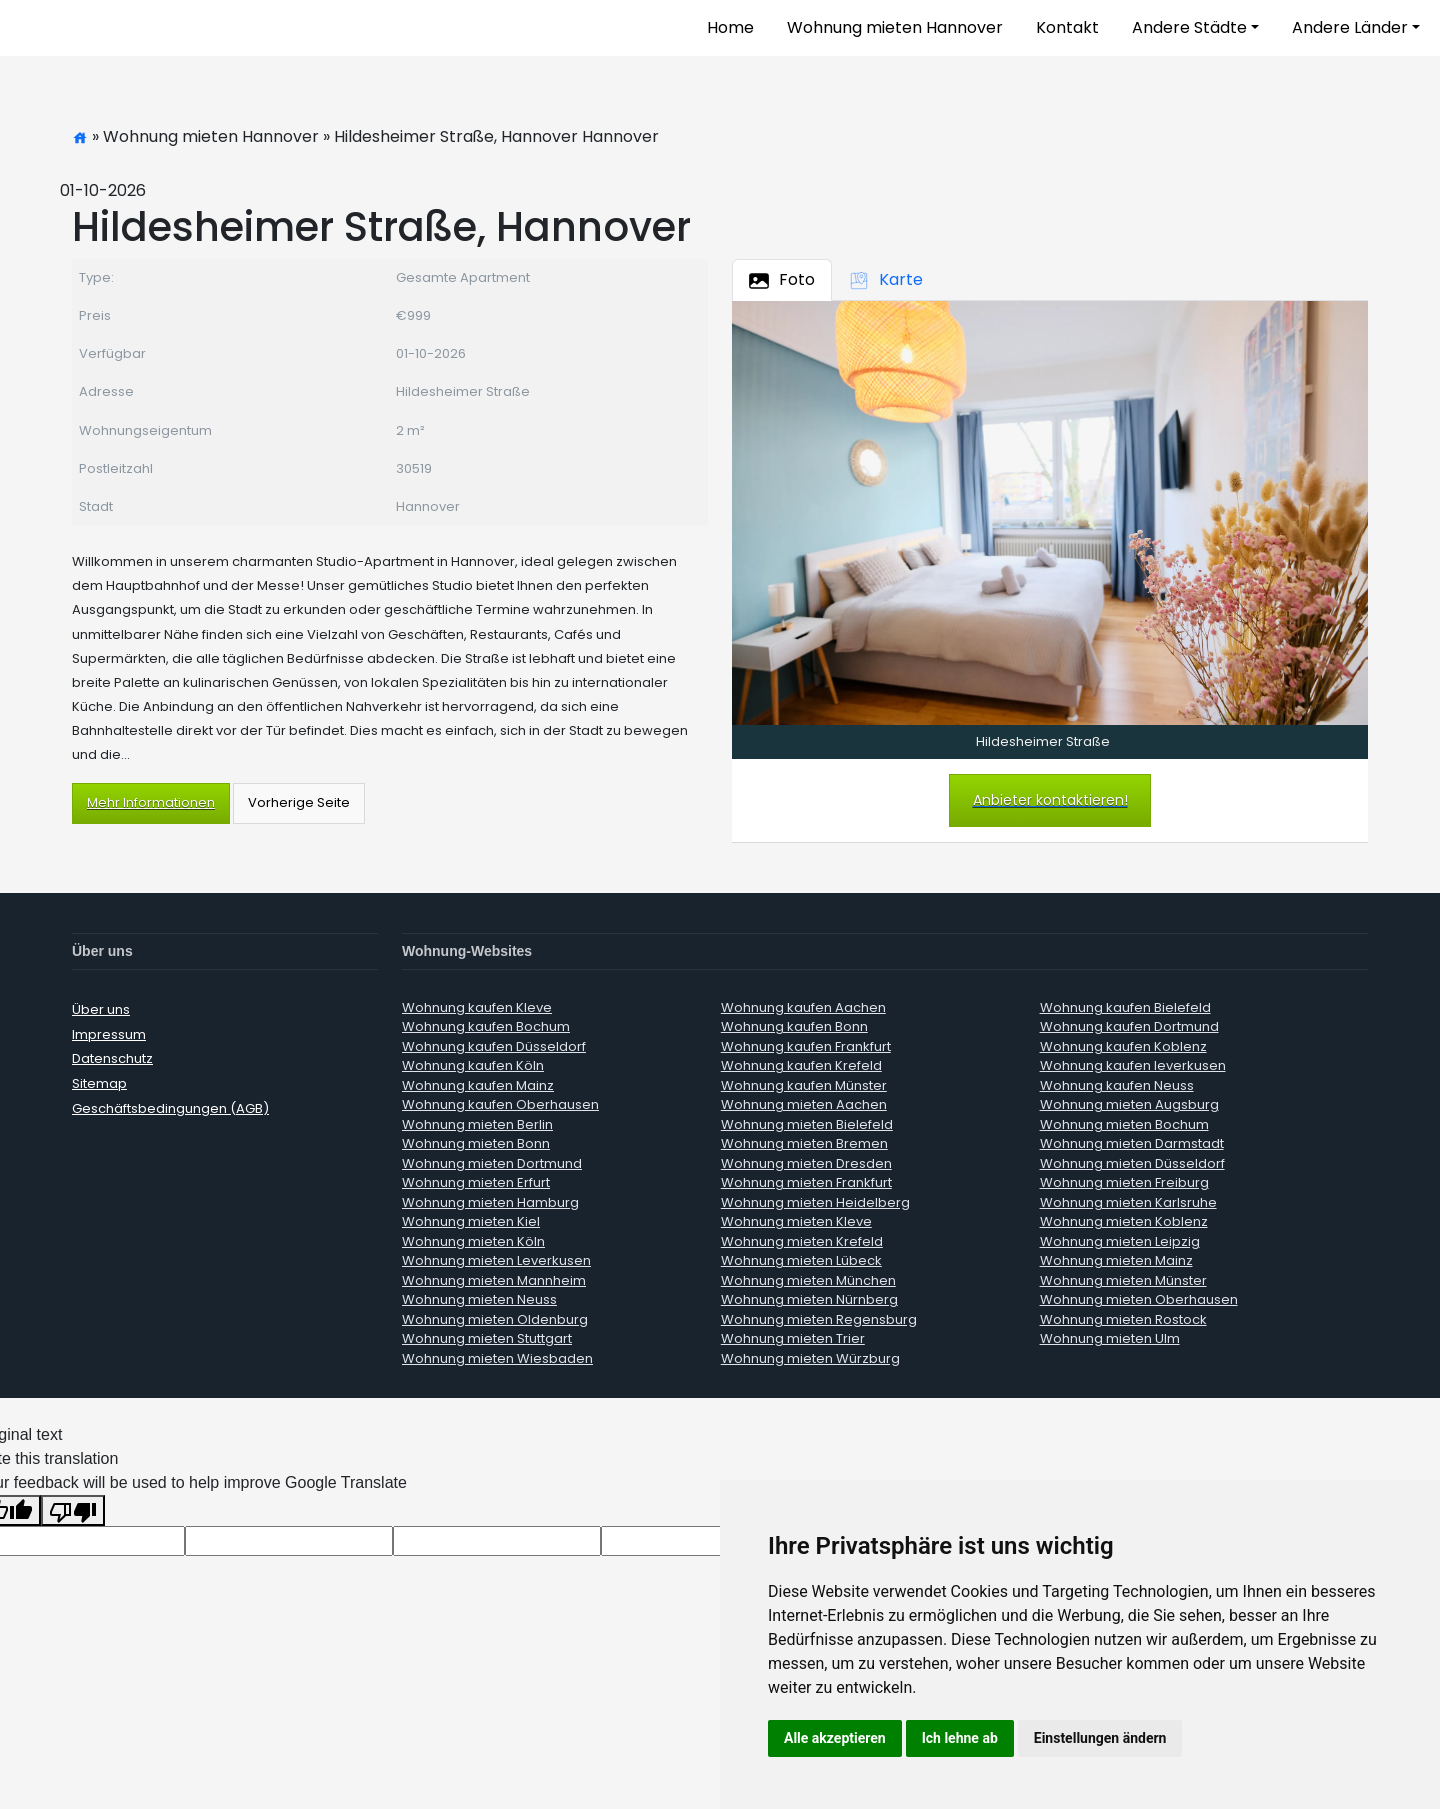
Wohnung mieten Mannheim (494, 1280)
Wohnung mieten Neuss (479, 1299)
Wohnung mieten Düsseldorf (1132, 1163)
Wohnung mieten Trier (793, 1338)
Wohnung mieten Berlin (477, 1124)
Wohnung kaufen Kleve (477, 1007)
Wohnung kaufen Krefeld (801, 1065)
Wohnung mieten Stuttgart (487, 1338)
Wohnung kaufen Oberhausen (500, 1104)
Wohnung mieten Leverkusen (496, 1260)
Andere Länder (1350, 27)
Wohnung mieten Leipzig (1120, 1241)
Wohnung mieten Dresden (806, 1163)
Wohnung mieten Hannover (895, 27)
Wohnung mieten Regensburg (819, 1319)
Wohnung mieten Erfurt (476, 1182)
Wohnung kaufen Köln (473, 1065)
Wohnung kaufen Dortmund (1129, 1026)
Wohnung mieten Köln (473, 1241)
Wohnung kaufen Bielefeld (1125, 1007)
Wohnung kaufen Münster (804, 1085)
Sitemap (99, 1083)
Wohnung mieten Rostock (1123, 1319)
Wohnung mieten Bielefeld (807, 1124)
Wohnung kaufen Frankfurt (806, 1046)
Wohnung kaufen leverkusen (1133, 1065)
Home (730, 27)
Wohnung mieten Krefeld (802, 1241)
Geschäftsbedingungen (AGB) (170, 1108)
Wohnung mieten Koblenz (1124, 1221)
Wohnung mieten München (808, 1280)
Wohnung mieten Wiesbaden (497, 1358)
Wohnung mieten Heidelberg (815, 1202)
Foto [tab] (782, 279)
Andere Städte (1189, 27)
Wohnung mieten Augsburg (1129, 1104)
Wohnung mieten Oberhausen (1139, 1299)
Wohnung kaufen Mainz (478, 1085)
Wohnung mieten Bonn (476, 1143)
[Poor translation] (73, 1510)
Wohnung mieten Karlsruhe (1128, 1202)
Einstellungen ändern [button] (1100, 1738)
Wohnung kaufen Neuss (1117, 1085)
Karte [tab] (886, 279)
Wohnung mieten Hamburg (490, 1202)
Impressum (109, 1034)
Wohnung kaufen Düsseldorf (494, 1046)
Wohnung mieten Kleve (796, 1221)
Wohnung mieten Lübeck (801, 1260)
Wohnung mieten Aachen (804, 1104)
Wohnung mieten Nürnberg (809, 1299)
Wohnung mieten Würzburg (810, 1358)
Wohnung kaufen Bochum (486, 1026)
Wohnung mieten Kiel (471, 1221)
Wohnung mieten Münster (1123, 1280)
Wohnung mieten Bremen (804, 1143)
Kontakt (1067, 27)
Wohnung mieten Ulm (1110, 1338)
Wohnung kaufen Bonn (794, 1026)
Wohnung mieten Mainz (1116, 1260)
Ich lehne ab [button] (960, 1738)
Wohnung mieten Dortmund (492, 1163)
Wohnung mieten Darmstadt (1132, 1143)
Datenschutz (112, 1058)
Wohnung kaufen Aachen (803, 1007)
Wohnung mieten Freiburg (1124, 1182)
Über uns (101, 1009)
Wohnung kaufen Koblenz (1123, 1046)
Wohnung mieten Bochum (1124, 1124)
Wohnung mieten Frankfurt (806, 1182)
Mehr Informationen (151, 802)
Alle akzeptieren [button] (835, 1738)
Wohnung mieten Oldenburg (495, 1319)
